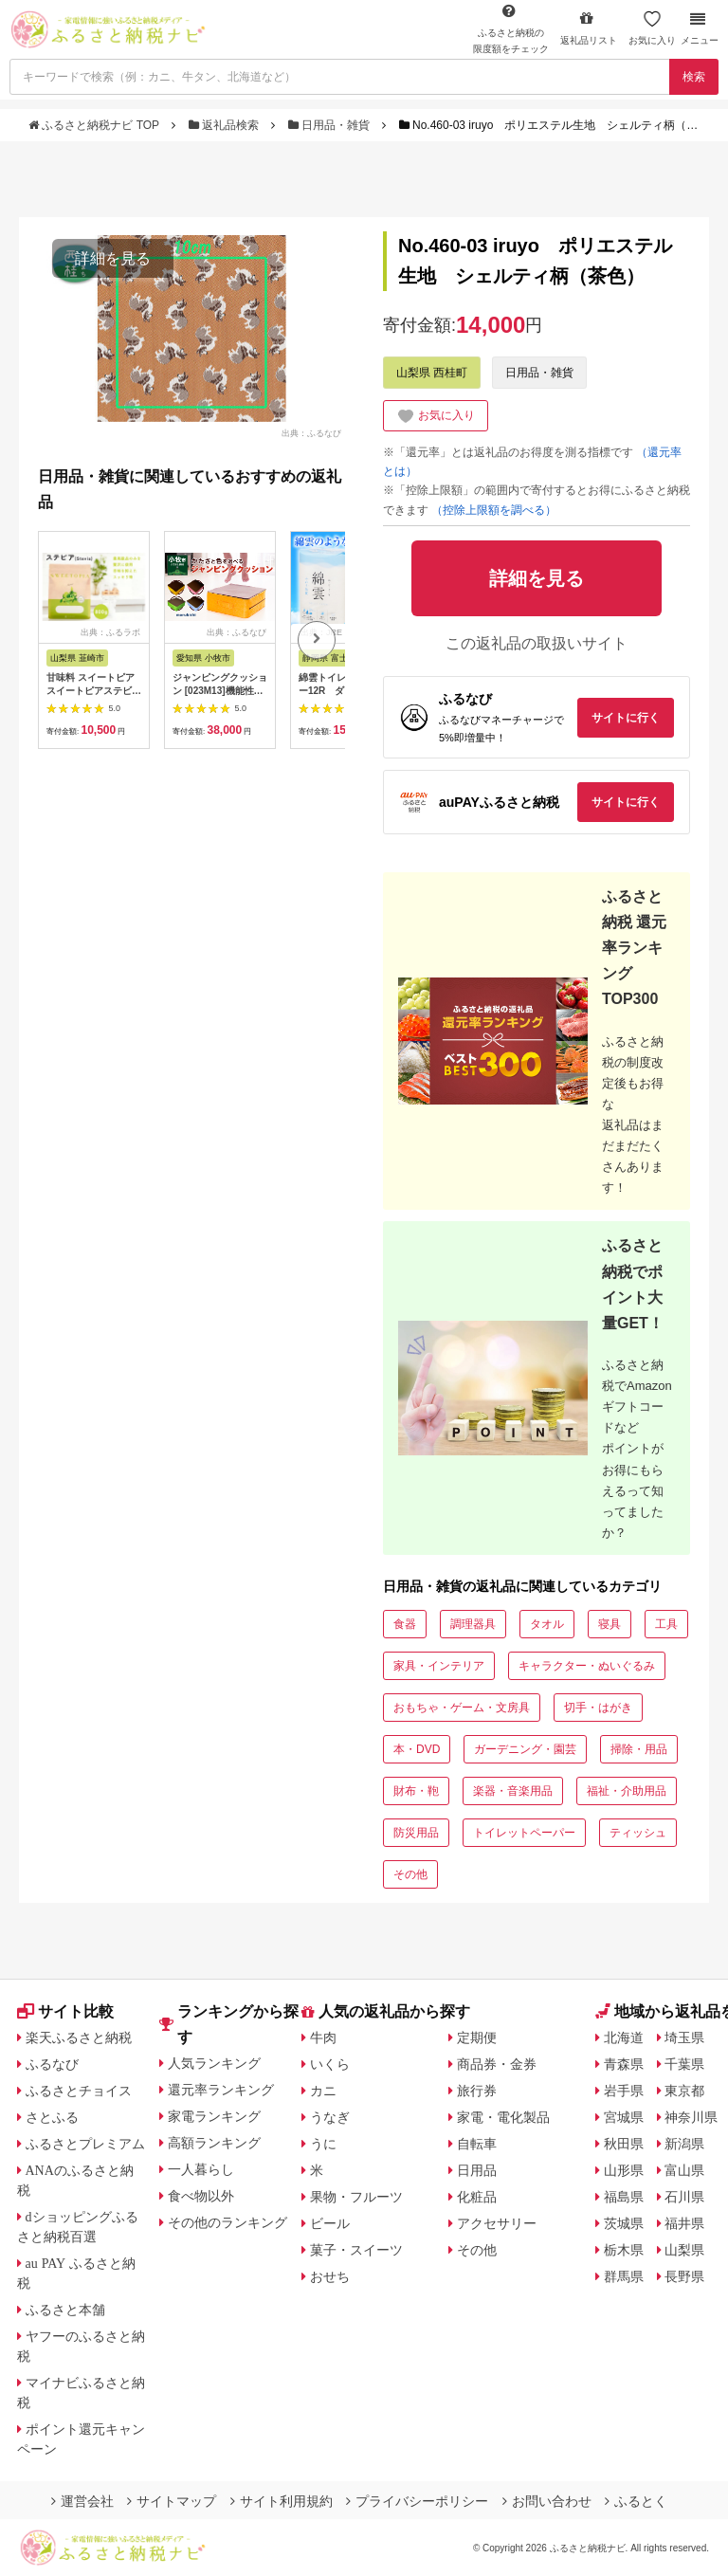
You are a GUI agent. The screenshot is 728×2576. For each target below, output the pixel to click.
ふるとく (636, 2501)
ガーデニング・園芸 (525, 1749)
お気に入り (652, 28)
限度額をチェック (511, 28)
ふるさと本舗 (65, 2309)
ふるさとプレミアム (85, 2143)
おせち (330, 2276)
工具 (666, 1624)
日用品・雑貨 (330, 125)
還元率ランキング (221, 2089)
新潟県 (684, 2143)
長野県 (684, 2276)
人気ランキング (214, 2063)
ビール (330, 2223)
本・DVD (416, 1749)
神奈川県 (691, 2117)
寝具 (609, 1624)
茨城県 (624, 2223)
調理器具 (473, 1624)
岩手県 (624, 2090)
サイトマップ (171, 2501)
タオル (547, 1624)
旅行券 (477, 2090)
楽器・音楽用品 (513, 1791)
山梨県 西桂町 (431, 372)
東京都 (684, 2090)
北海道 (624, 2037)
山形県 (624, 2170)
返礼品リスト (588, 28)
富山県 (684, 2170)
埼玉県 (684, 2037)
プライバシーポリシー (417, 2501)
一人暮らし (201, 2169)
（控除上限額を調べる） (493, 510)
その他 (410, 1874)
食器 (404, 1624)
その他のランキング (227, 2222)
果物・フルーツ (356, 2196)
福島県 (624, 2196)
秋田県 (624, 2143)
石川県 (684, 2196)
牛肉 (323, 2037)
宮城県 (624, 2117)
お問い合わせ (547, 2501)
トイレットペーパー (524, 1832)
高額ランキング (214, 2142)
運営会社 (82, 2501)
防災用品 (416, 1832)
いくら (330, 2064)
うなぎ (330, 2117)
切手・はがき (598, 1707)
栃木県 (624, 2249)
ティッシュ (638, 1832)
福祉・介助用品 (626, 1791)
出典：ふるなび (311, 432)
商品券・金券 (497, 2064)
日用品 (477, 2170)
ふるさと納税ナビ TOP (95, 125)
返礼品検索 (226, 125)
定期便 (477, 2037)
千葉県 (684, 2064)
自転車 (477, 2143)
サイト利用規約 (281, 2501)
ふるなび (52, 2064)
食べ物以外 (201, 2195)
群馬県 (624, 2276)
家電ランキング (214, 2116)
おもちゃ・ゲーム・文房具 (461, 1707)
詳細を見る (113, 258)
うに (323, 2143)
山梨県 (684, 2249)
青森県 (624, 2064)
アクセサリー (497, 2223)
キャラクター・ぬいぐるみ (587, 1665)
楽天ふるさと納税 (79, 2037)
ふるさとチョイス (79, 2090)
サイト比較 (65, 2011)
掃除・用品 (638, 1749)
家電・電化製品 (503, 2117)
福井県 (684, 2223)
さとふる (52, 2117)
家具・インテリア (438, 1665)
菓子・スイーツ (356, 2249)
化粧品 (477, 2196)
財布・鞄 (416, 1791)
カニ (323, 2090)
